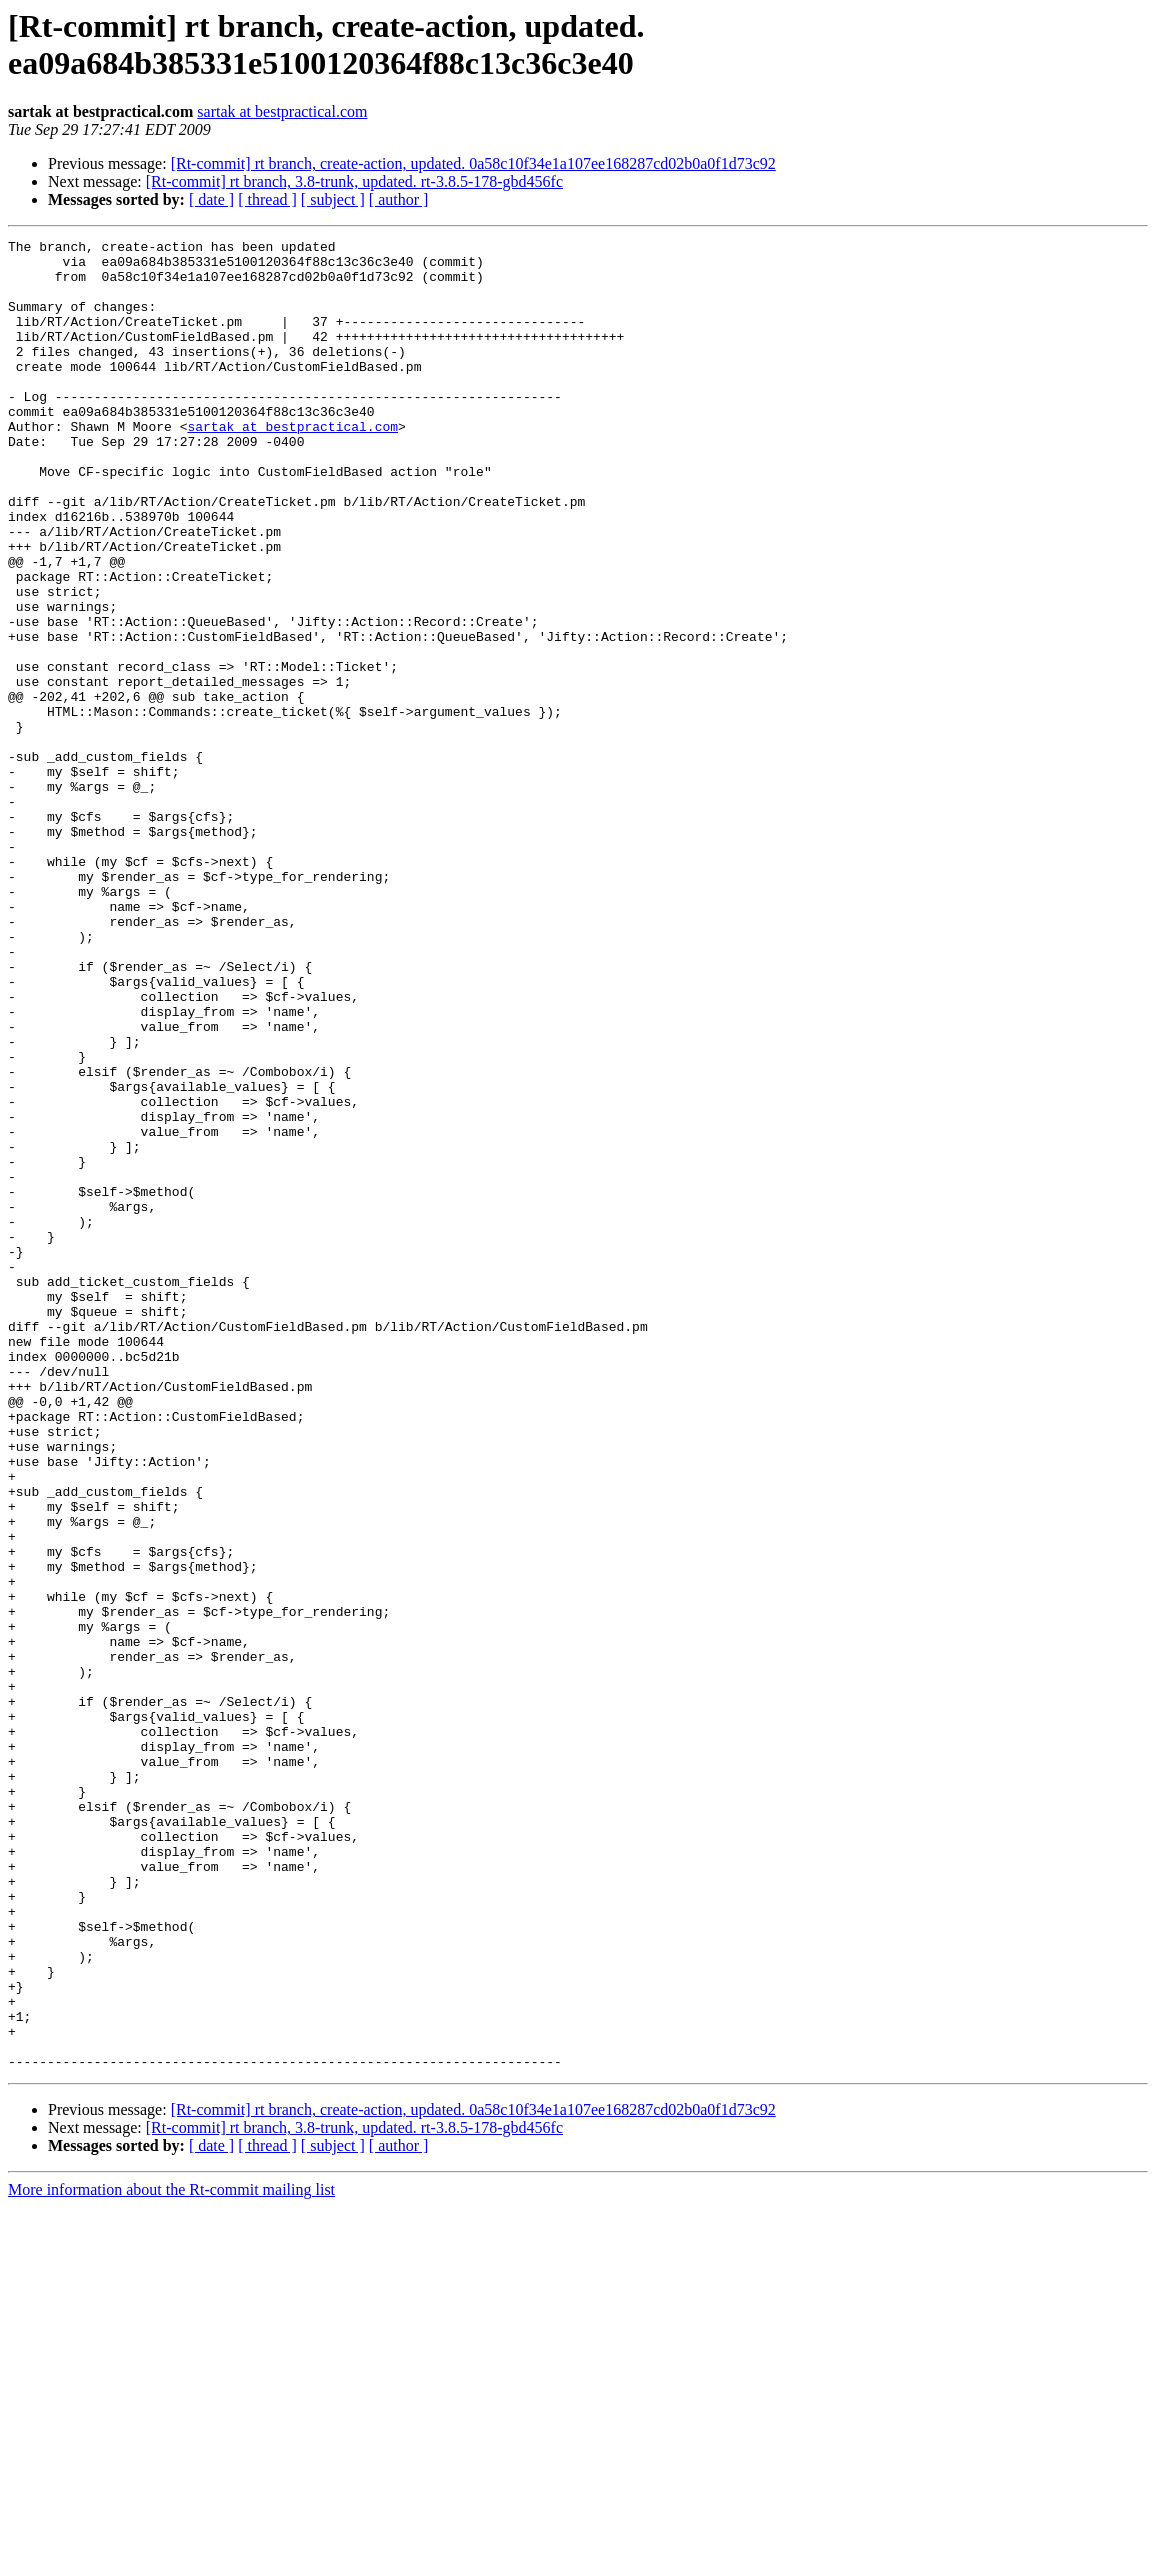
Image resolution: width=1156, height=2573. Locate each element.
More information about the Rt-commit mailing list (171, 2555)
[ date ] (211, 199)
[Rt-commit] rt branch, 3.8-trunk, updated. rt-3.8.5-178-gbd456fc (354, 181)
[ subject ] (333, 199)
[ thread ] (267, 199)
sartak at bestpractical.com (282, 111)
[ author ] (399, 199)
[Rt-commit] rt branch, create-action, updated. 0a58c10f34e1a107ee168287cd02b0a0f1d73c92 (473, 163)
